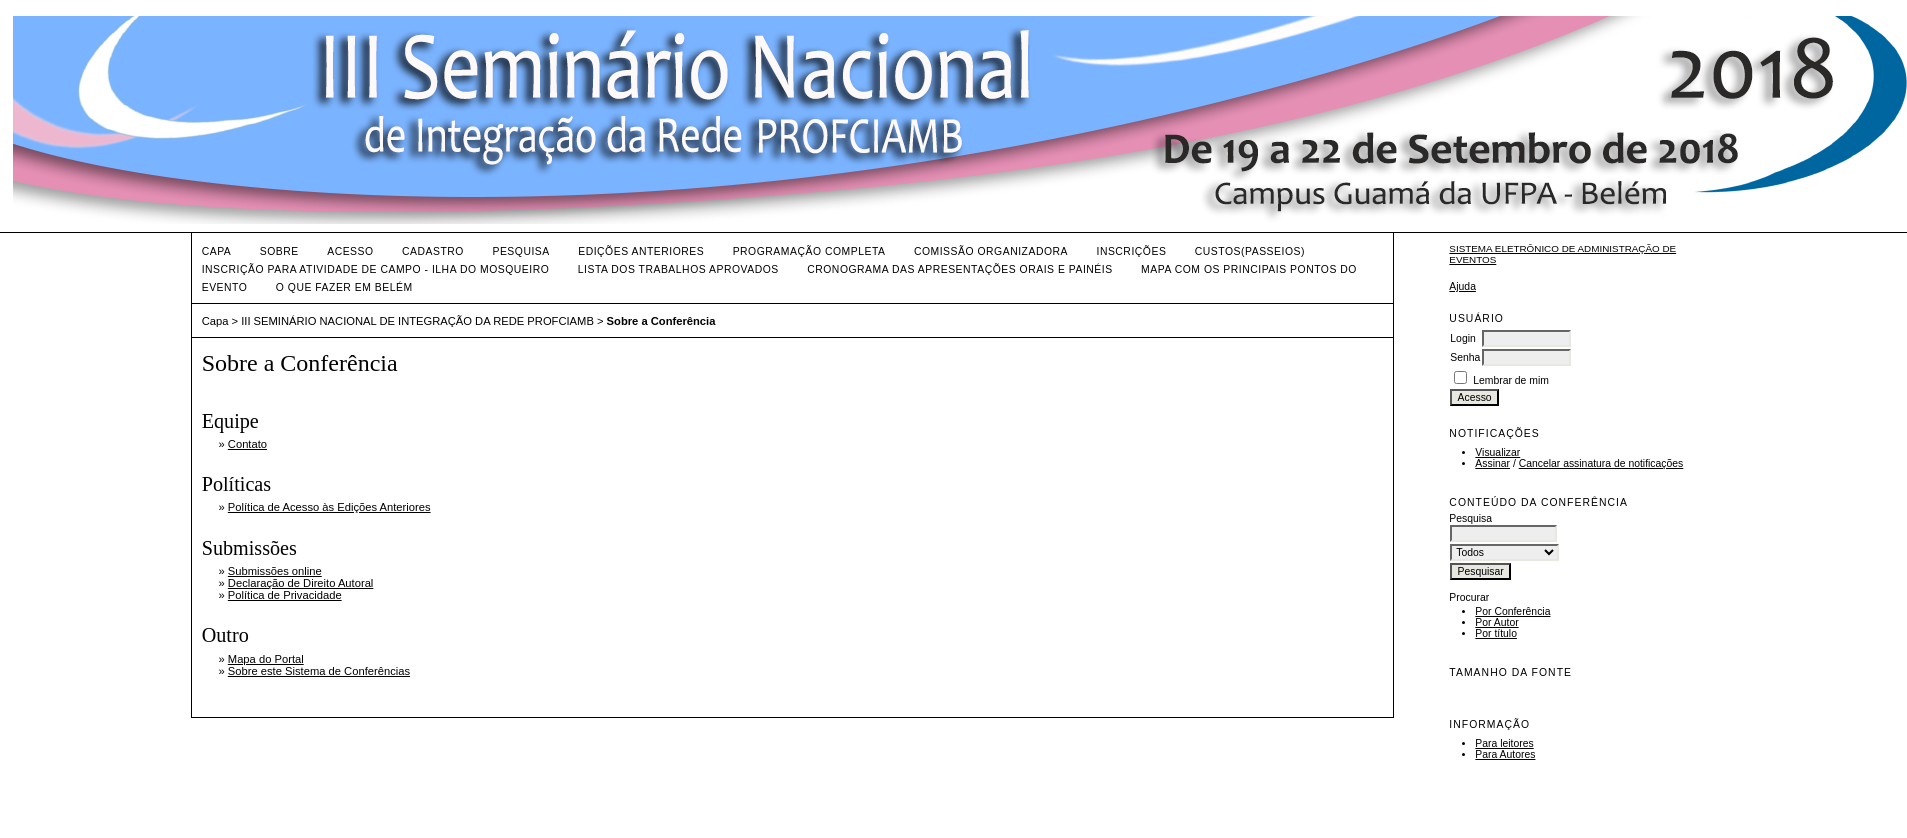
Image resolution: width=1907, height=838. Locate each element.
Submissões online (275, 571)
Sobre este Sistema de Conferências (319, 671)
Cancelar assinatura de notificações (1601, 463)
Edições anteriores (641, 251)
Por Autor (1496, 622)
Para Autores (1505, 754)
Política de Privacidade (285, 595)
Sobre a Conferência (661, 321)
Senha (1465, 357)
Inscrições (1131, 251)
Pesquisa (520, 251)
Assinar (1492, 463)
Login (1462, 338)
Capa (217, 251)
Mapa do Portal (266, 659)
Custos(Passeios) (1250, 251)
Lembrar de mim (1511, 380)
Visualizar (1497, 452)
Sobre (279, 251)
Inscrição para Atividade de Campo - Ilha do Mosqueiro (376, 269)
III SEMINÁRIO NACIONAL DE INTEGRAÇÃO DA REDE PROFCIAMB (417, 321)
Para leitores (1504, 743)
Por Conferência (1512, 611)
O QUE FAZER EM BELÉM (344, 287)
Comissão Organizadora (991, 251)
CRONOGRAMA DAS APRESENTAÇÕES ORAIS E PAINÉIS (959, 269)
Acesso (350, 251)
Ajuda (1462, 286)
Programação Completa (809, 251)
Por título (1496, 633)
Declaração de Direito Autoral (301, 583)
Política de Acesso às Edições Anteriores (329, 507)
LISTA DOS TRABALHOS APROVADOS (678, 269)
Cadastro (433, 251)
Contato (247, 444)
